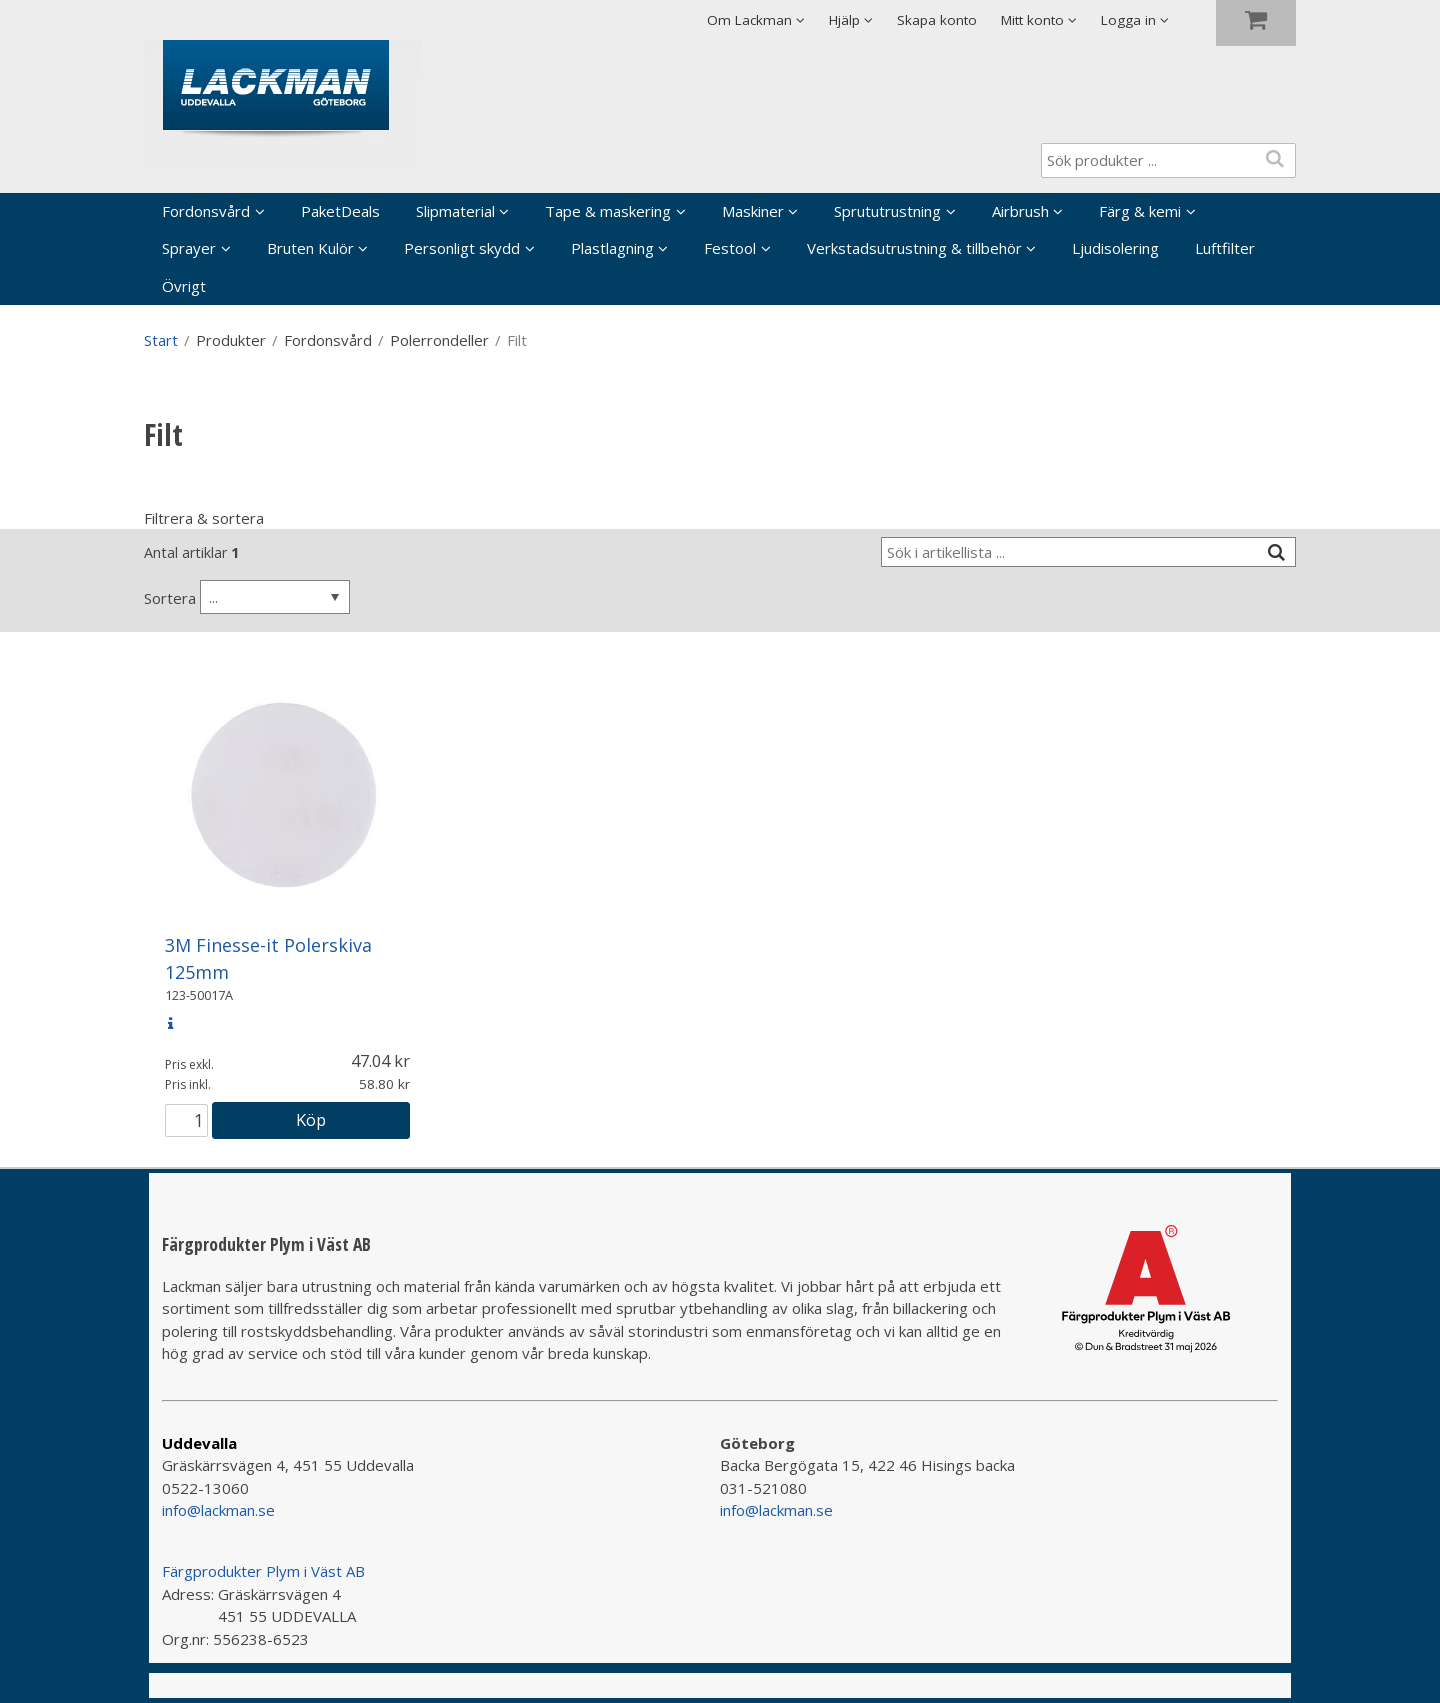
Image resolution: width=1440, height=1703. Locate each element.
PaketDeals (340, 211)
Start (161, 340)
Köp (311, 1119)
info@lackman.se (218, 1510)
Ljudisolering (1115, 248)
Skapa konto (937, 20)
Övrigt (184, 286)
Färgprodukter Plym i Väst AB (263, 1571)
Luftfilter (1225, 248)
